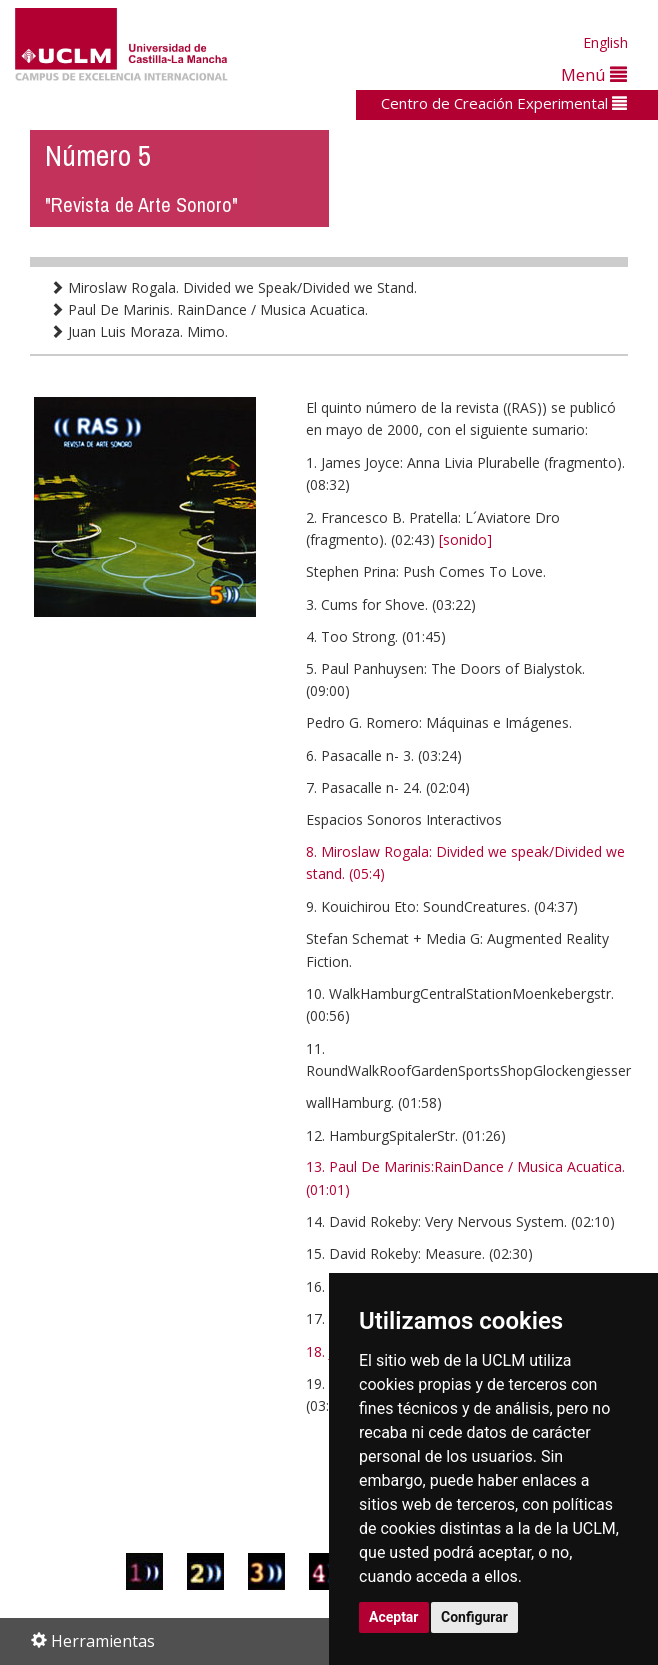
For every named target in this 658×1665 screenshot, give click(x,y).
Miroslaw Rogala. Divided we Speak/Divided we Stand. (233, 287)
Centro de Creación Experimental (504, 103)
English (605, 42)
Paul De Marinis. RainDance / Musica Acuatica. (209, 309)
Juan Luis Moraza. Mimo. (139, 331)
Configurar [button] (474, 1617)
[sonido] (465, 539)
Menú (594, 74)
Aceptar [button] (394, 1617)
